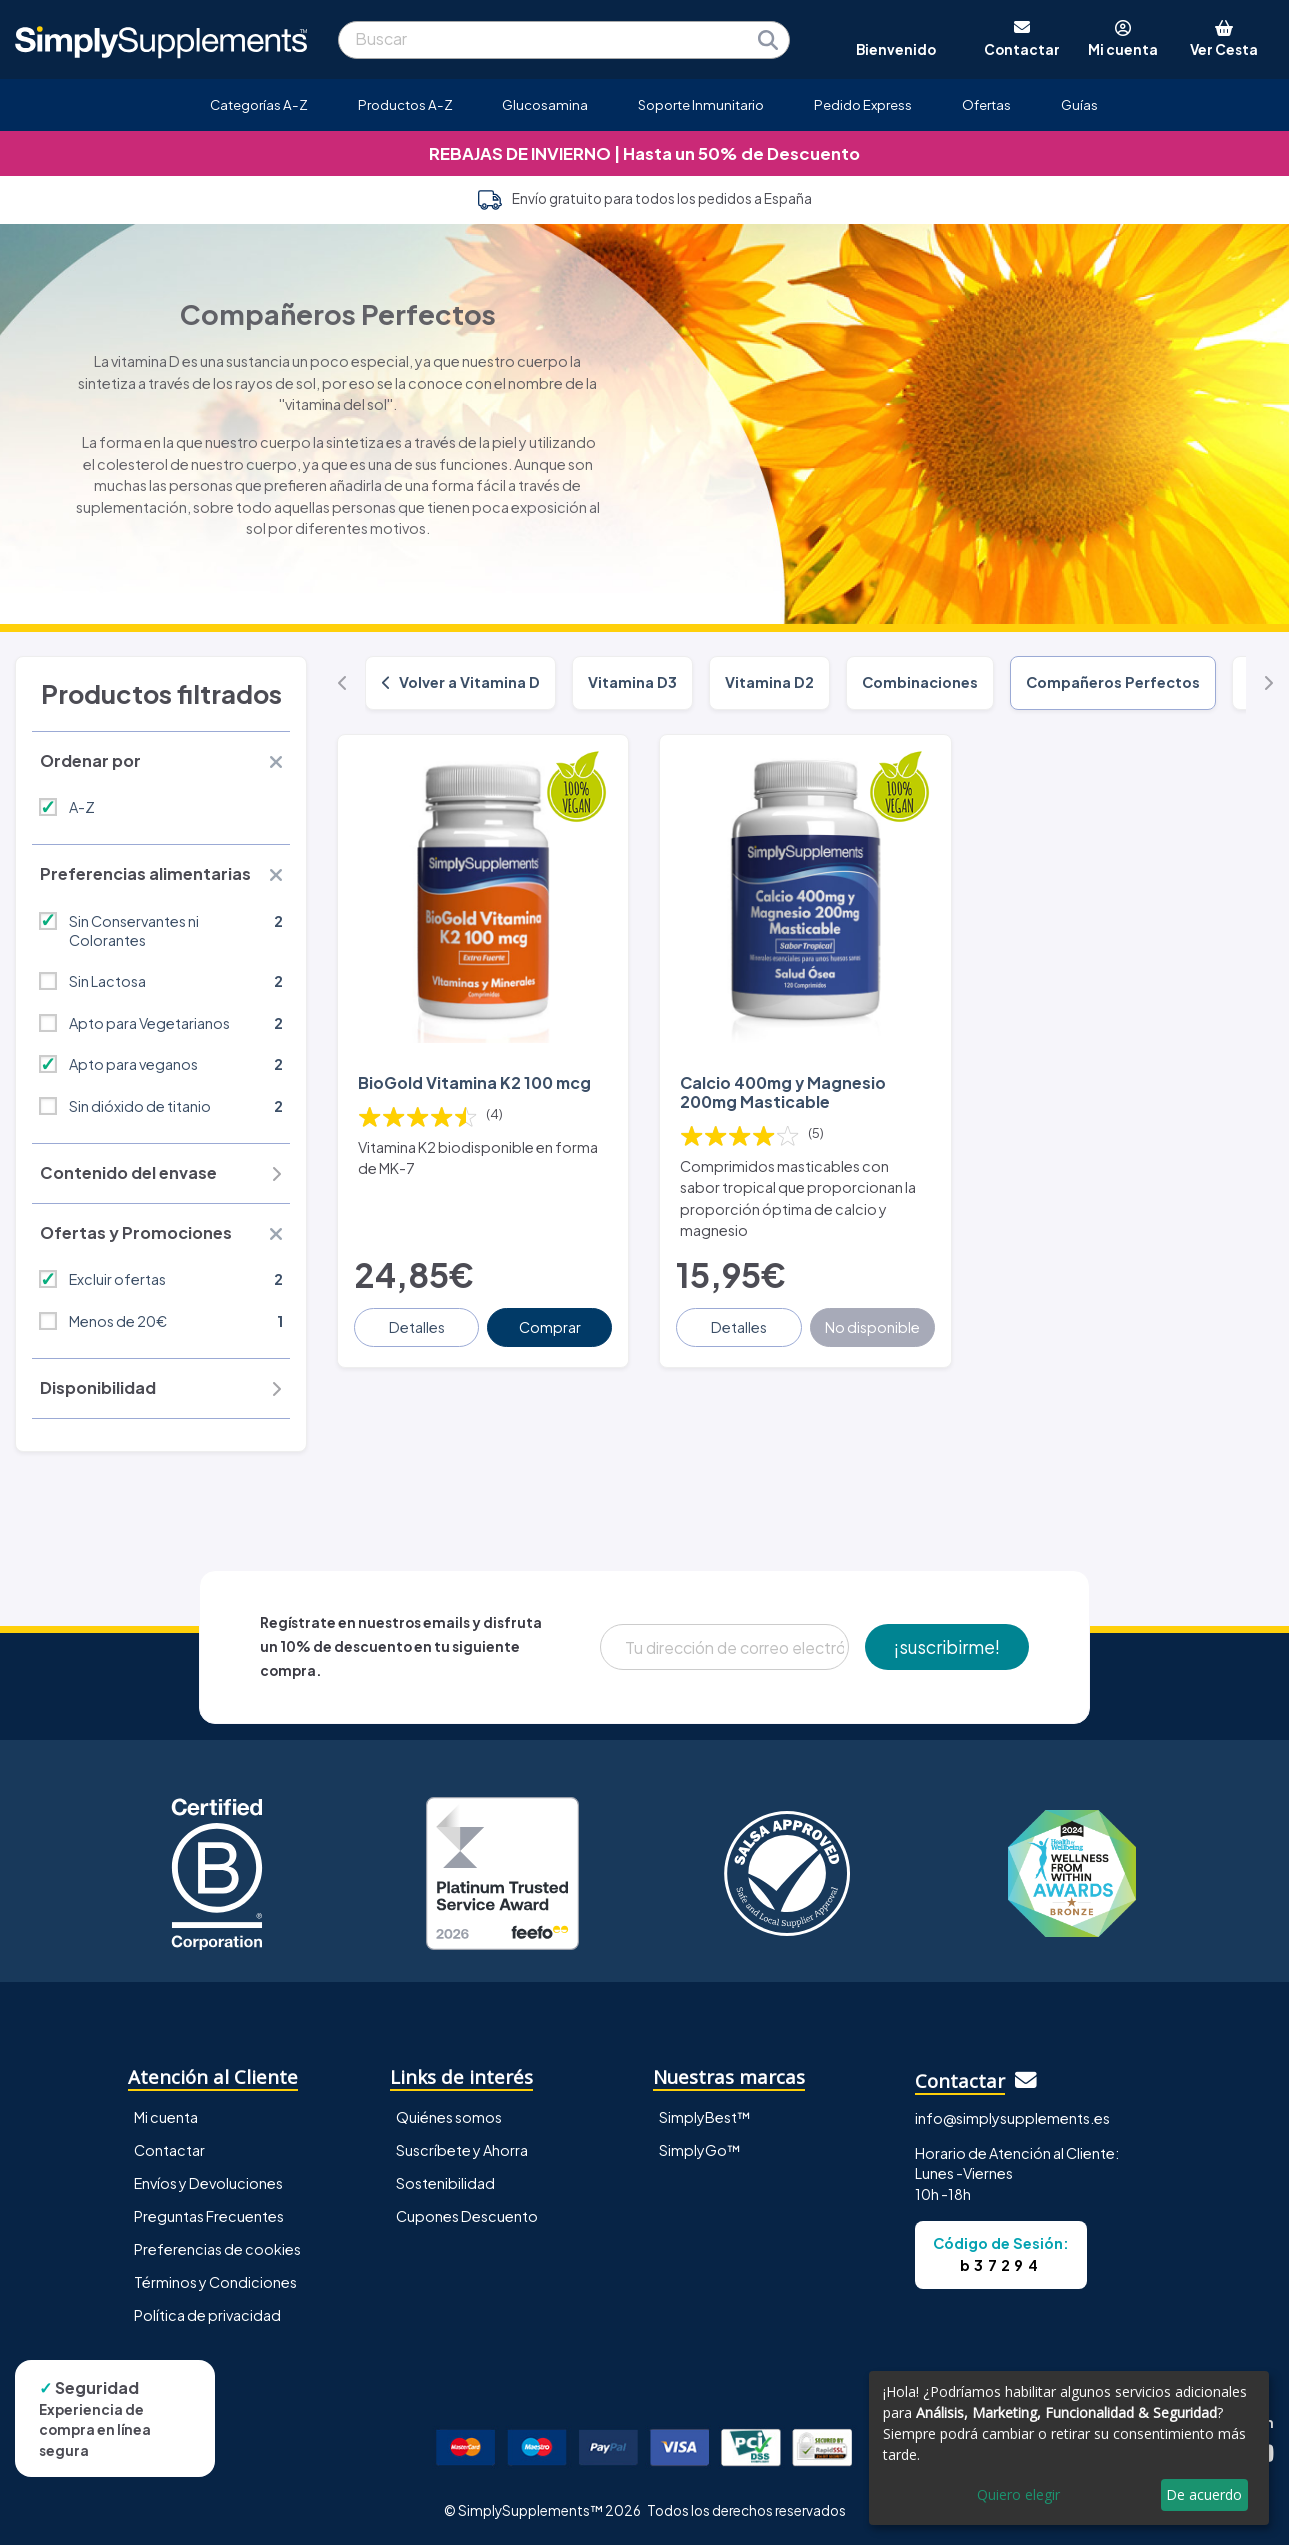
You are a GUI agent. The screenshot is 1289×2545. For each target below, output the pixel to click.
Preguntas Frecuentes (209, 2216)
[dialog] (1069, 2448)
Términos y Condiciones (215, 2282)
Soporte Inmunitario (701, 104)
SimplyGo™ (700, 2150)
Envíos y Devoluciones (208, 2183)
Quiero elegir (1018, 2494)
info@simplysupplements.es (1012, 2118)
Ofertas (986, 104)
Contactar (169, 2150)
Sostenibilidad (445, 2183)
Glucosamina (545, 104)
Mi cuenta (166, 2117)
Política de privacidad (207, 2315)
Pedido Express (863, 104)
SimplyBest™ (705, 2117)
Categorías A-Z (259, 104)
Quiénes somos (449, 2117)
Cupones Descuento (467, 2216)
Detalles (417, 1327)
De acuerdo (1204, 2494)
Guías (1079, 104)
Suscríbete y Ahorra (462, 2150)
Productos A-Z (405, 104)
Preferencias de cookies (217, 2249)
